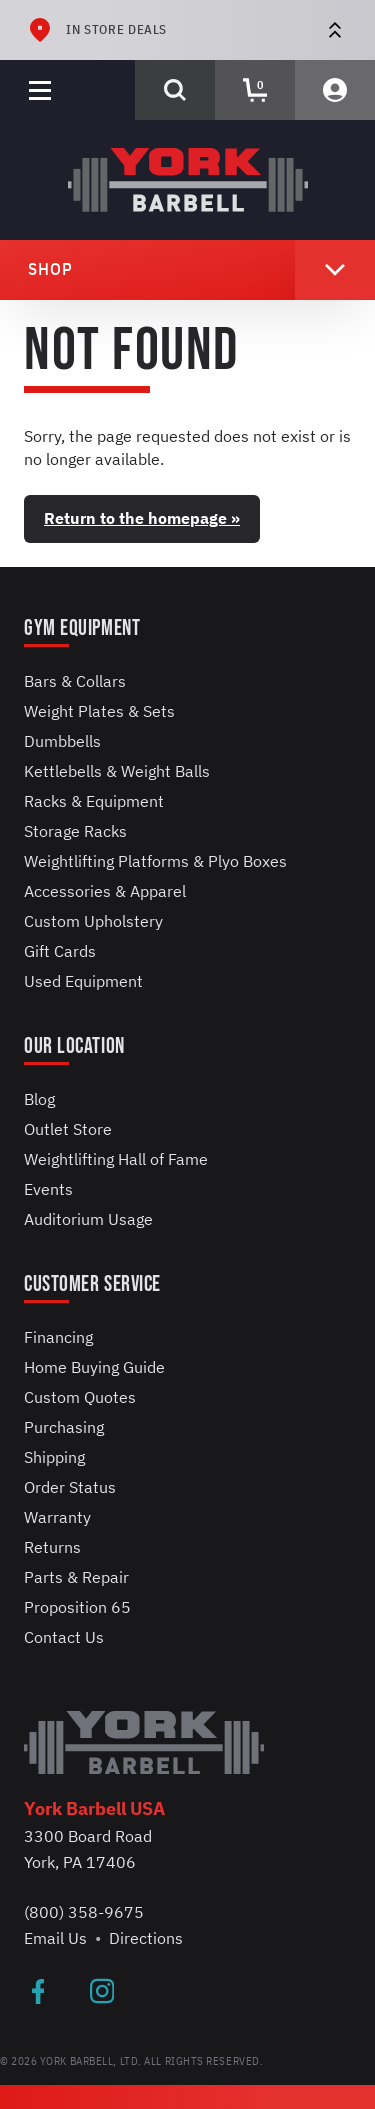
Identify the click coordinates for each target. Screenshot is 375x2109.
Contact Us (64, 1637)
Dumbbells (62, 741)
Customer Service (92, 1284)
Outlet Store (68, 1129)
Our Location (74, 1046)
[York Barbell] (188, 180)
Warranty (57, 1517)
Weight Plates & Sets (99, 711)
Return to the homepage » (142, 518)
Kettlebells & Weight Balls (117, 771)
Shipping (54, 1457)
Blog (39, 1099)
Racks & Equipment (94, 801)
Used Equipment (83, 981)
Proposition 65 (77, 1607)
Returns (52, 1547)
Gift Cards (60, 951)
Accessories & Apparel (105, 891)
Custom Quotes (80, 1397)
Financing (58, 1337)
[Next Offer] (335, 30)
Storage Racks (75, 831)
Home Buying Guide (94, 1367)
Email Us (55, 1938)
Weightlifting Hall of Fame (116, 1159)
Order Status (70, 1487)
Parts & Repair (76, 1577)
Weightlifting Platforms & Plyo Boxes (155, 861)
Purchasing (64, 1427)
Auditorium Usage (88, 1219)
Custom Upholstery (93, 921)
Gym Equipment (82, 628)
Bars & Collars (75, 681)
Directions (146, 1938)
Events (48, 1189)
